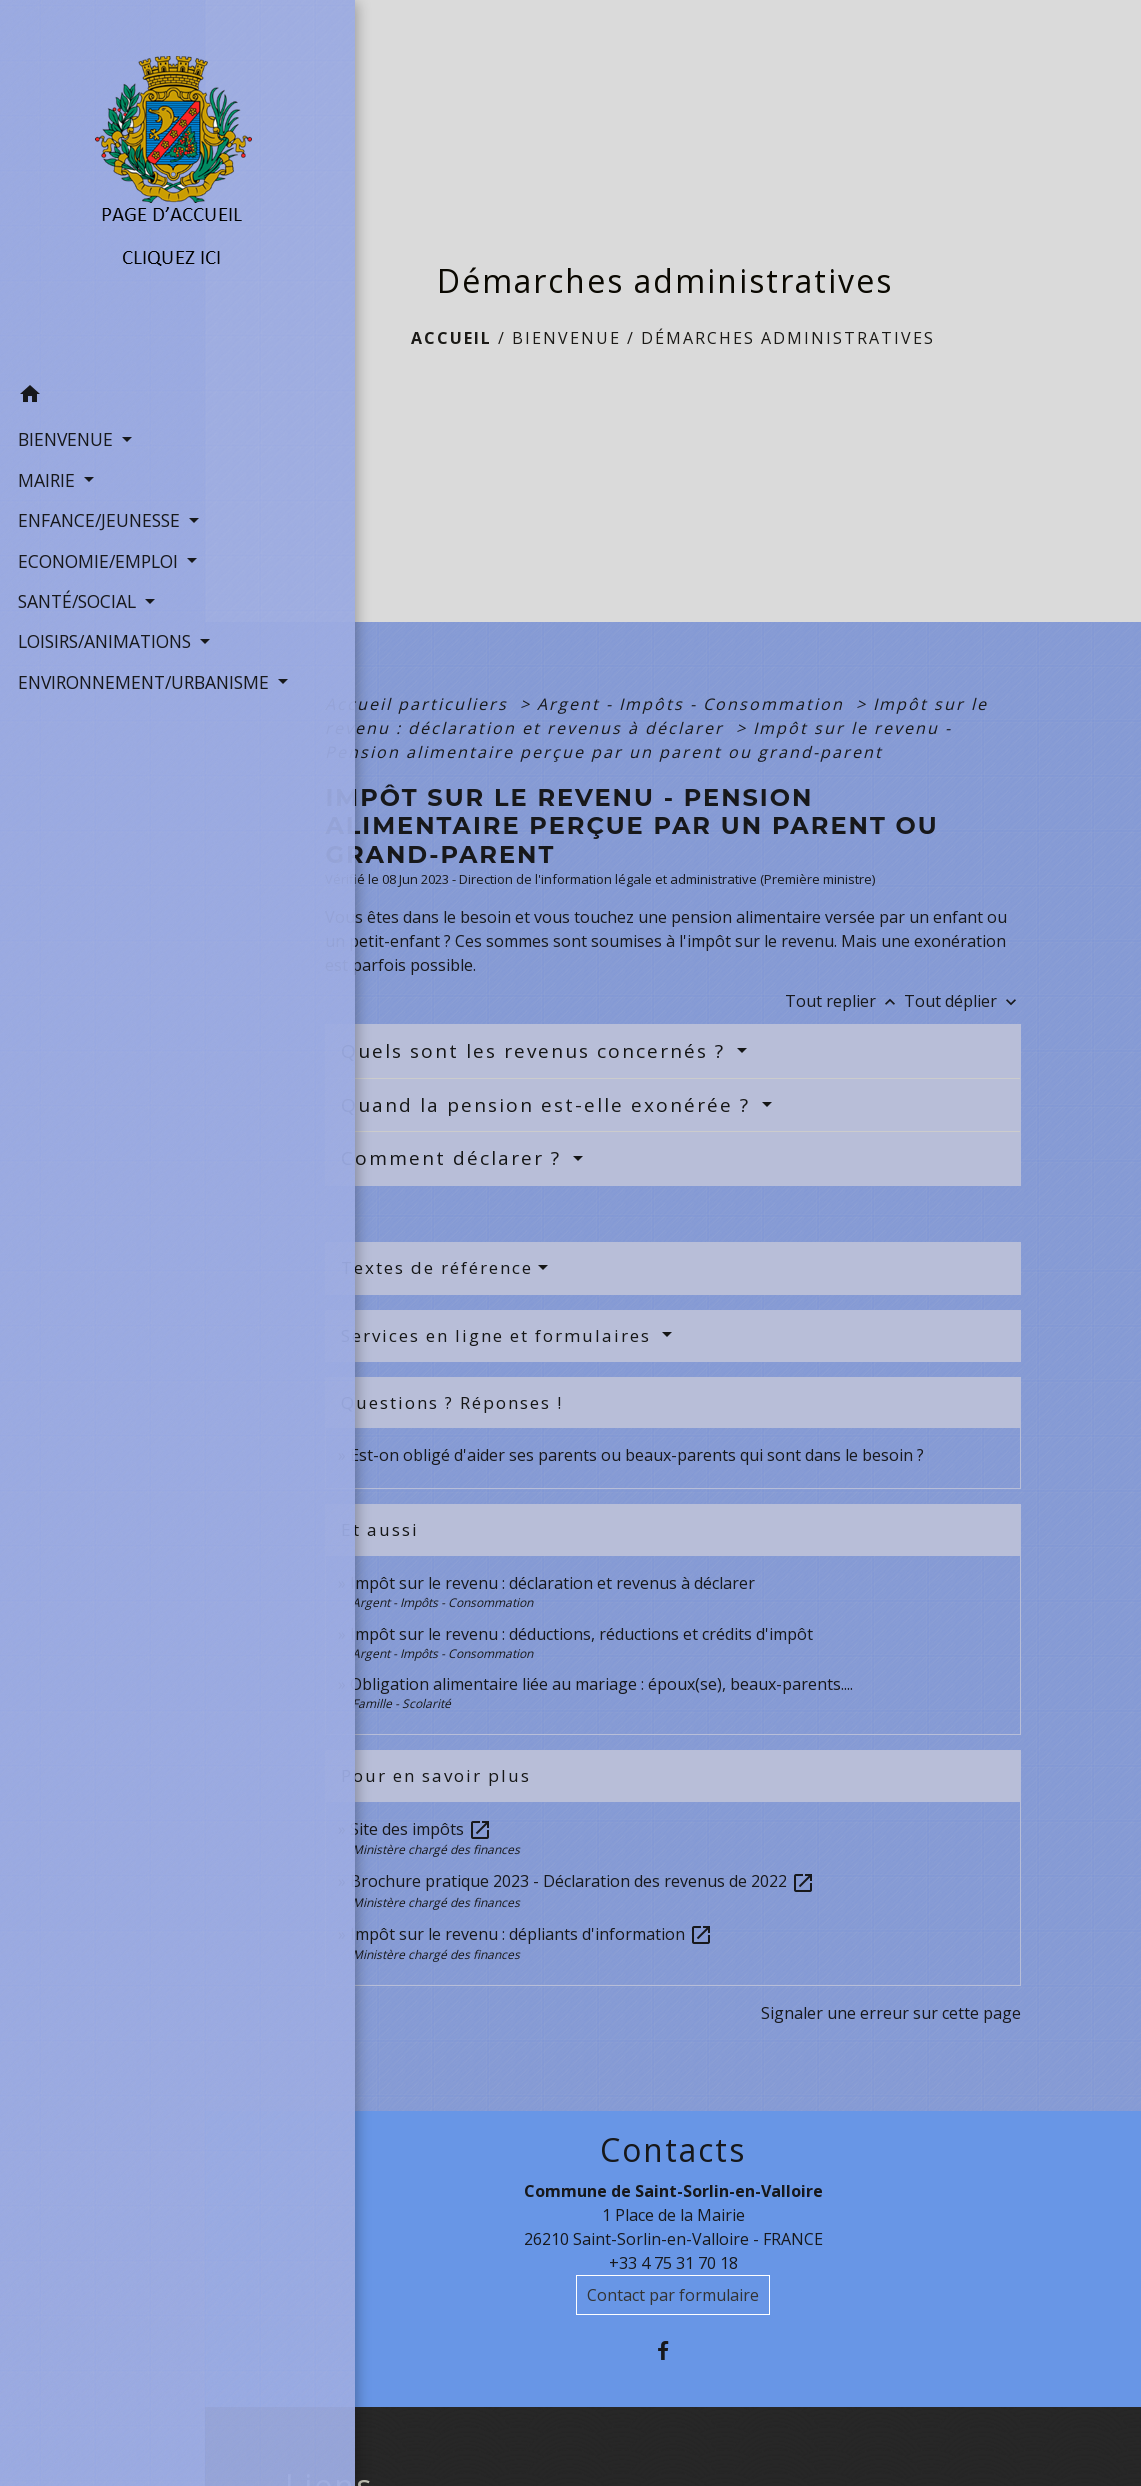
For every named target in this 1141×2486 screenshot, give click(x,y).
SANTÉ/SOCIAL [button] (76, 618)
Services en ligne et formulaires (499, 1335)
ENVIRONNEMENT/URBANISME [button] (102, 726)
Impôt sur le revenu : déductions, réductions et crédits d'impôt (581, 1634)
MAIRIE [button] (46, 444)
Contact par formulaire (673, 2295)
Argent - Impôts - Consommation (693, 704)
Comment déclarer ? (454, 1158)
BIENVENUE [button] (65, 404)
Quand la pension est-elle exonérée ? (549, 1105)
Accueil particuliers (419, 704)
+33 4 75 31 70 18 (673, 2263)
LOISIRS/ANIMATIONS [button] (101, 659)
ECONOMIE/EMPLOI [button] (95, 552)
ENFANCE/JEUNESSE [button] (96, 485)
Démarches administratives (788, 338)
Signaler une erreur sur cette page (891, 2013)
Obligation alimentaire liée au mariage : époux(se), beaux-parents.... (601, 1684)
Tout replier (844, 1001)
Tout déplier (962, 1001)
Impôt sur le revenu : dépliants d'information (531, 1934)
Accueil (451, 338)
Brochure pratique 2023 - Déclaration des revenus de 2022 (582, 1881)
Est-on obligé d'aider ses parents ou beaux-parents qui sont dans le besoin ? (637, 1455)
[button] (102, 361)
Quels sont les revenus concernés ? (536, 1051)
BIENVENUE (566, 338)
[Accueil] (102, 170)
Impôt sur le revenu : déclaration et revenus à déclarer (552, 1583)
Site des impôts (421, 1829)
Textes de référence (437, 1267)
